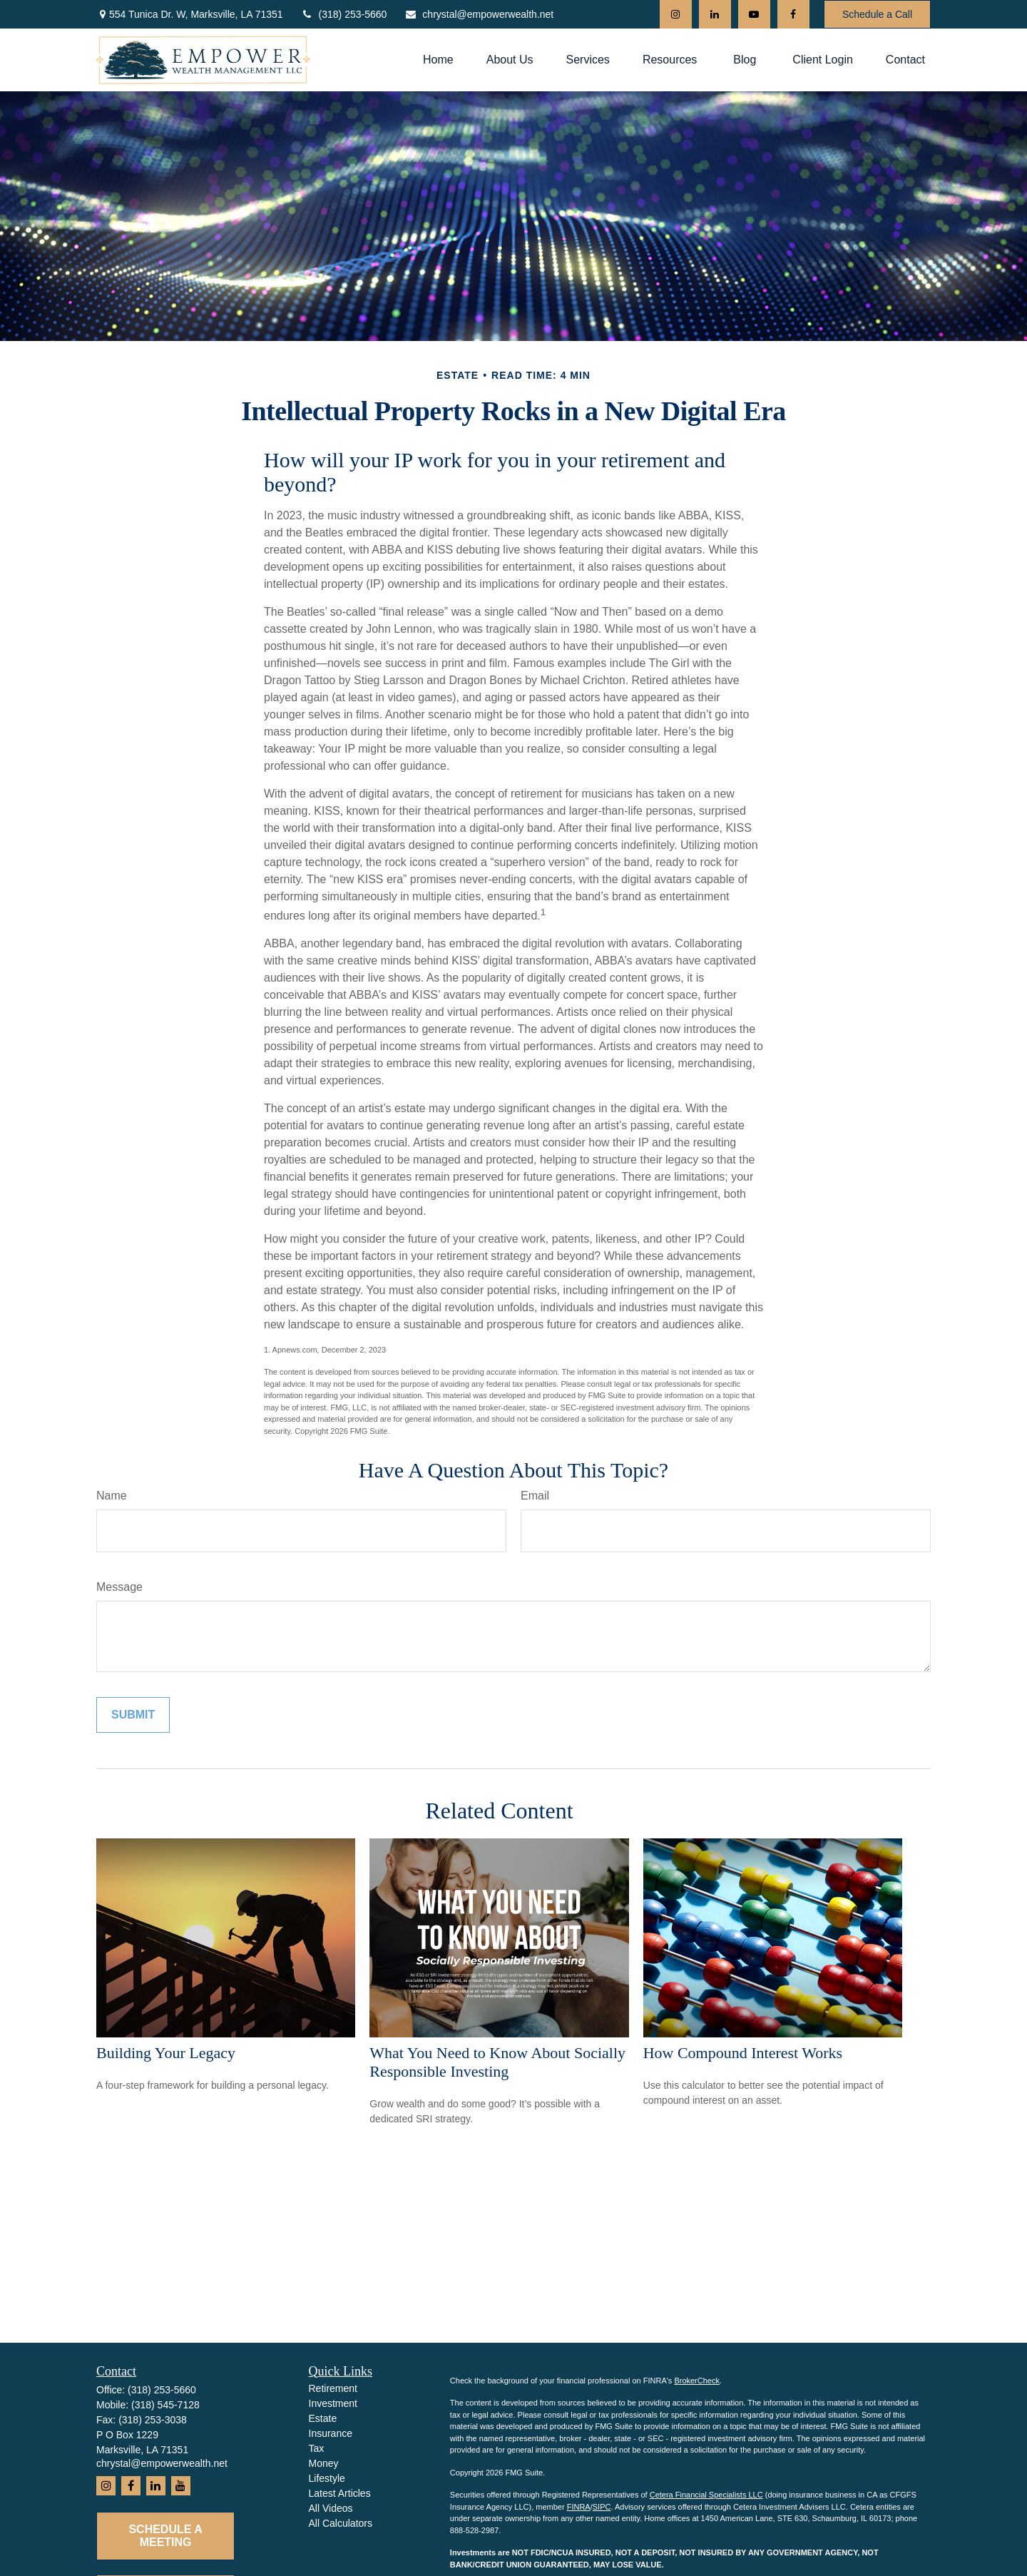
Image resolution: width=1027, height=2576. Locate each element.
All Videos (331, 2508)
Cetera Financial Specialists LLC (706, 2494)
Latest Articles (340, 2493)
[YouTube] (754, 14)
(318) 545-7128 (165, 2404)
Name (111, 1496)
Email (535, 1496)
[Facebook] (793, 14)
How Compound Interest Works (743, 2053)
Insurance (330, 2433)
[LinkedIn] (715, 14)
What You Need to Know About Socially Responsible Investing (497, 2062)
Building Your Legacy (165, 2053)
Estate (323, 2418)
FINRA (579, 2507)
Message (119, 1587)
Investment (333, 2403)
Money (324, 2463)
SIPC (602, 2507)
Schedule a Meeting (165, 2535)
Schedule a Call (877, 14)
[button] (438, 59)
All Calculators (340, 2523)
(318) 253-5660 (344, 14)
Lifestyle (327, 2478)
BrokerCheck (697, 2380)
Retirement (333, 2388)
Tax (317, 2448)
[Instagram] (676, 14)
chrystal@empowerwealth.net (478, 14)
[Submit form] (133, 1715)
